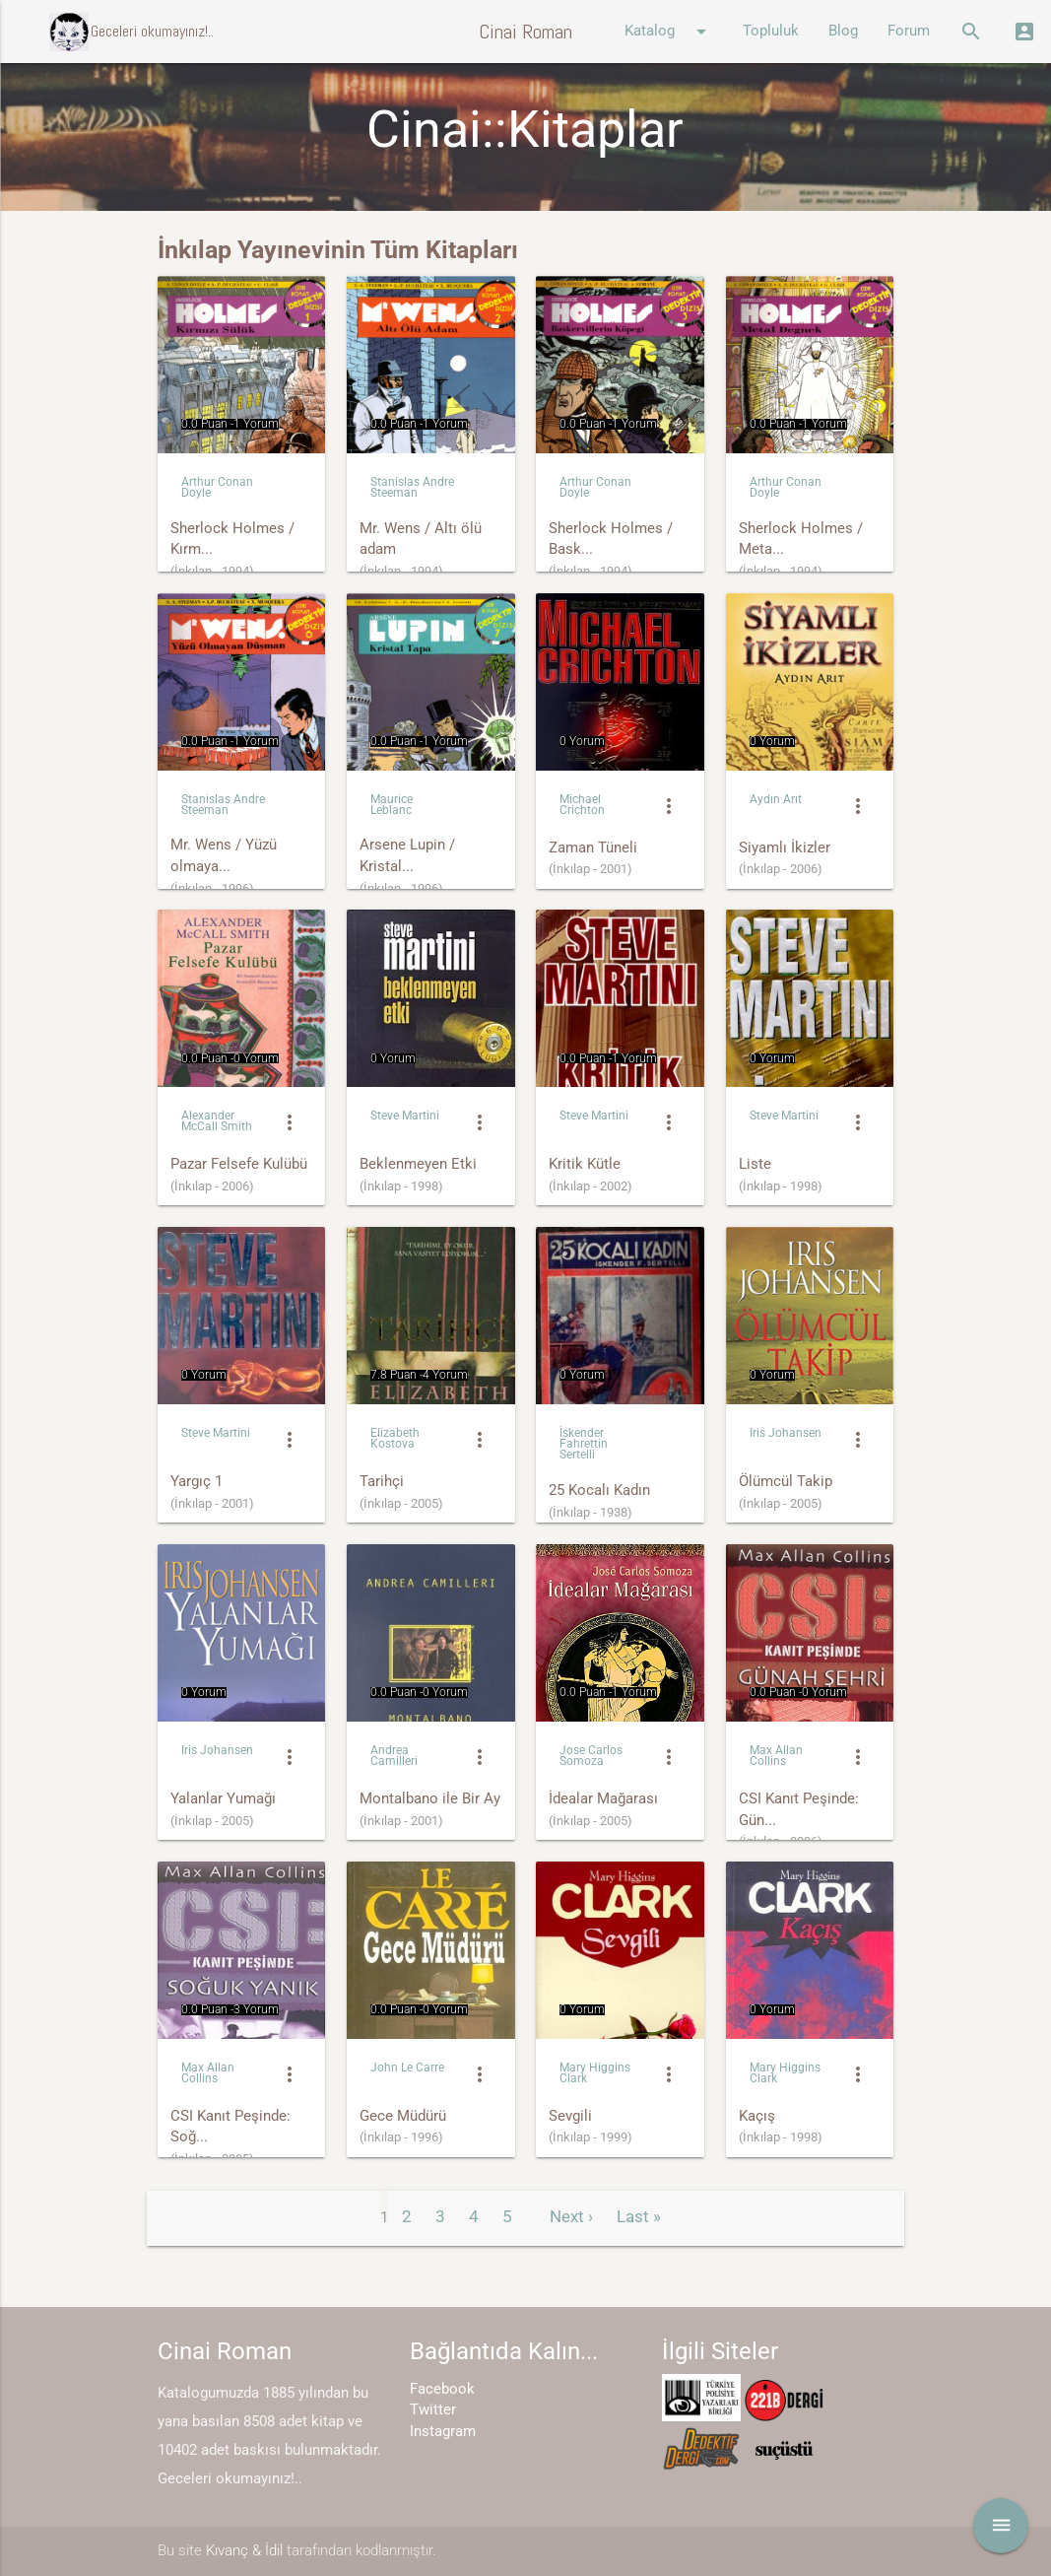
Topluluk (771, 31)
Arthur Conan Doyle (217, 487)
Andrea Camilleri (394, 1755)
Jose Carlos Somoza (591, 1755)
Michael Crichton (582, 804)
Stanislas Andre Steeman (412, 487)
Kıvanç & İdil (244, 2550)
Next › (571, 2216)
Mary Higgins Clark (594, 2073)
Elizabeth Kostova (395, 1438)
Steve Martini (404, 1115)
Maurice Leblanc (391, 804)
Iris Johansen (785, 1433)
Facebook (442, 2389)
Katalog (668, 31)
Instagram (443, 2431)
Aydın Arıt (776, 799)
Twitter (433, 2410)
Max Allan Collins (776, 1755)
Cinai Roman (525, 31)
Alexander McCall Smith (216, 1121)
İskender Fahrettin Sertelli (583, 1443)
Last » (639, 2216)
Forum (908, 31)
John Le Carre (407, 2067)
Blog (843, 31)
